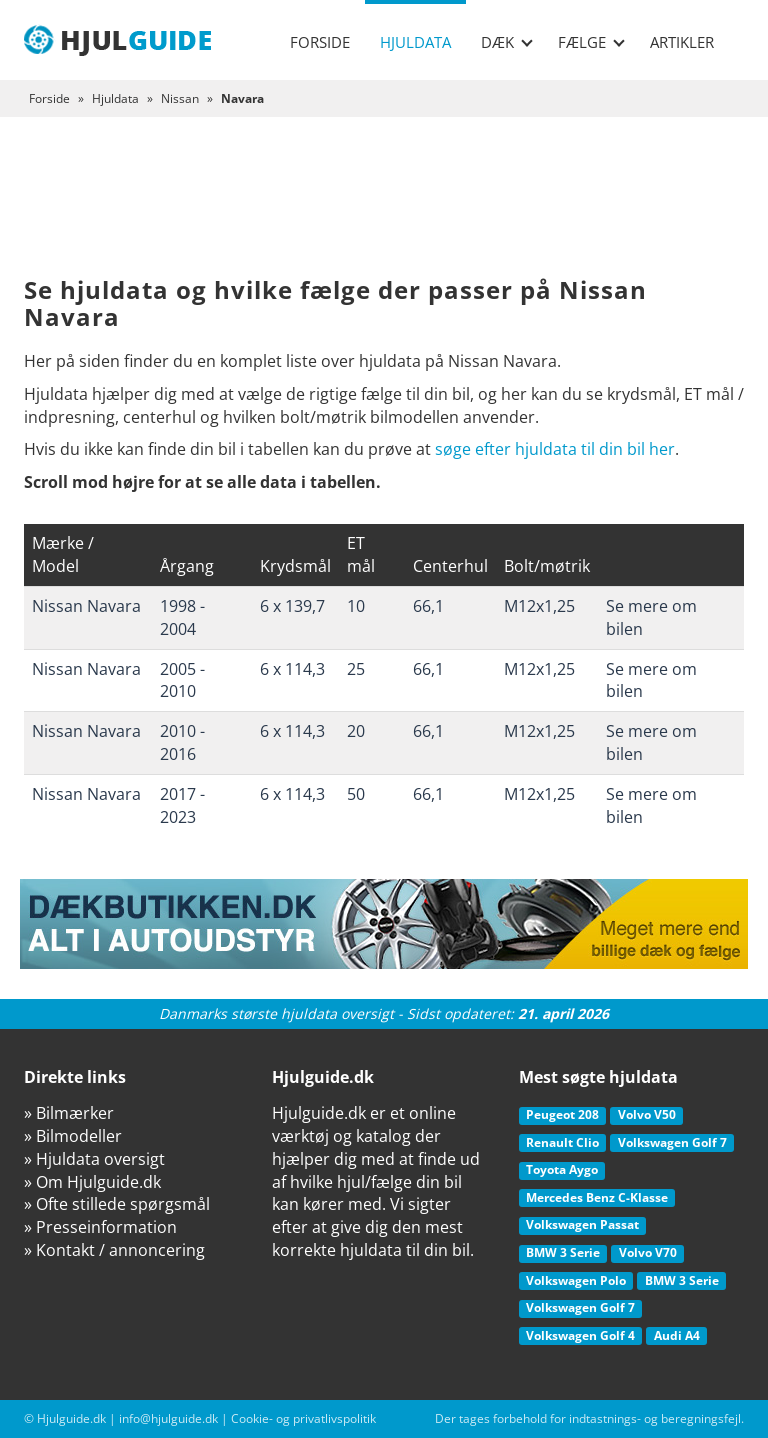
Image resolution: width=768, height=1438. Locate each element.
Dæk (507, 42)
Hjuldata (415, 42)
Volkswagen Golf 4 (580, 1335)
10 (356, 606)
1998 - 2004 (182, 617)
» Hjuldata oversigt (94, 1159)
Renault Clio (562, 1142)
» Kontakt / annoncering (114, 1250)
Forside (320, 42)
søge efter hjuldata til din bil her (555, 449)
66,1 (428, 606)
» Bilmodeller (73, 1136)
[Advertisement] (384, 212)
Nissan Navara (86, 606)
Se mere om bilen (651, 617)
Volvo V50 (647, 1114)
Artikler (682, 42)
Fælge (591, 42)
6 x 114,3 (292, 669)
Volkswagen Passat (582, 1224)
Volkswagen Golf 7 (672, 1142)
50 (356, 794)
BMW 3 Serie (563, 1252)
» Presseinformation (100, 1227)
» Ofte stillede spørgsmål (117, 1204)
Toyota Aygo (562, 1169)
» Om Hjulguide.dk (92, 1182)
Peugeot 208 (562, 1114)
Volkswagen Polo (576, 1280)
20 (356, 731)
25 (356, 669)
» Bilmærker (69, 1113)
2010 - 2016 (182, 742)
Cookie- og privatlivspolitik (303, 1418)
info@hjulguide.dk (168, 1418)
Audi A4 (677, 1335)
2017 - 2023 (182, 805)
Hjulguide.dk (71, 1418)
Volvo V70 (648, 1252)
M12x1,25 (539, 606)
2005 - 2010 (182, 680)
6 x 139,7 (292, 606)
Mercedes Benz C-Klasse (597, 1197)
